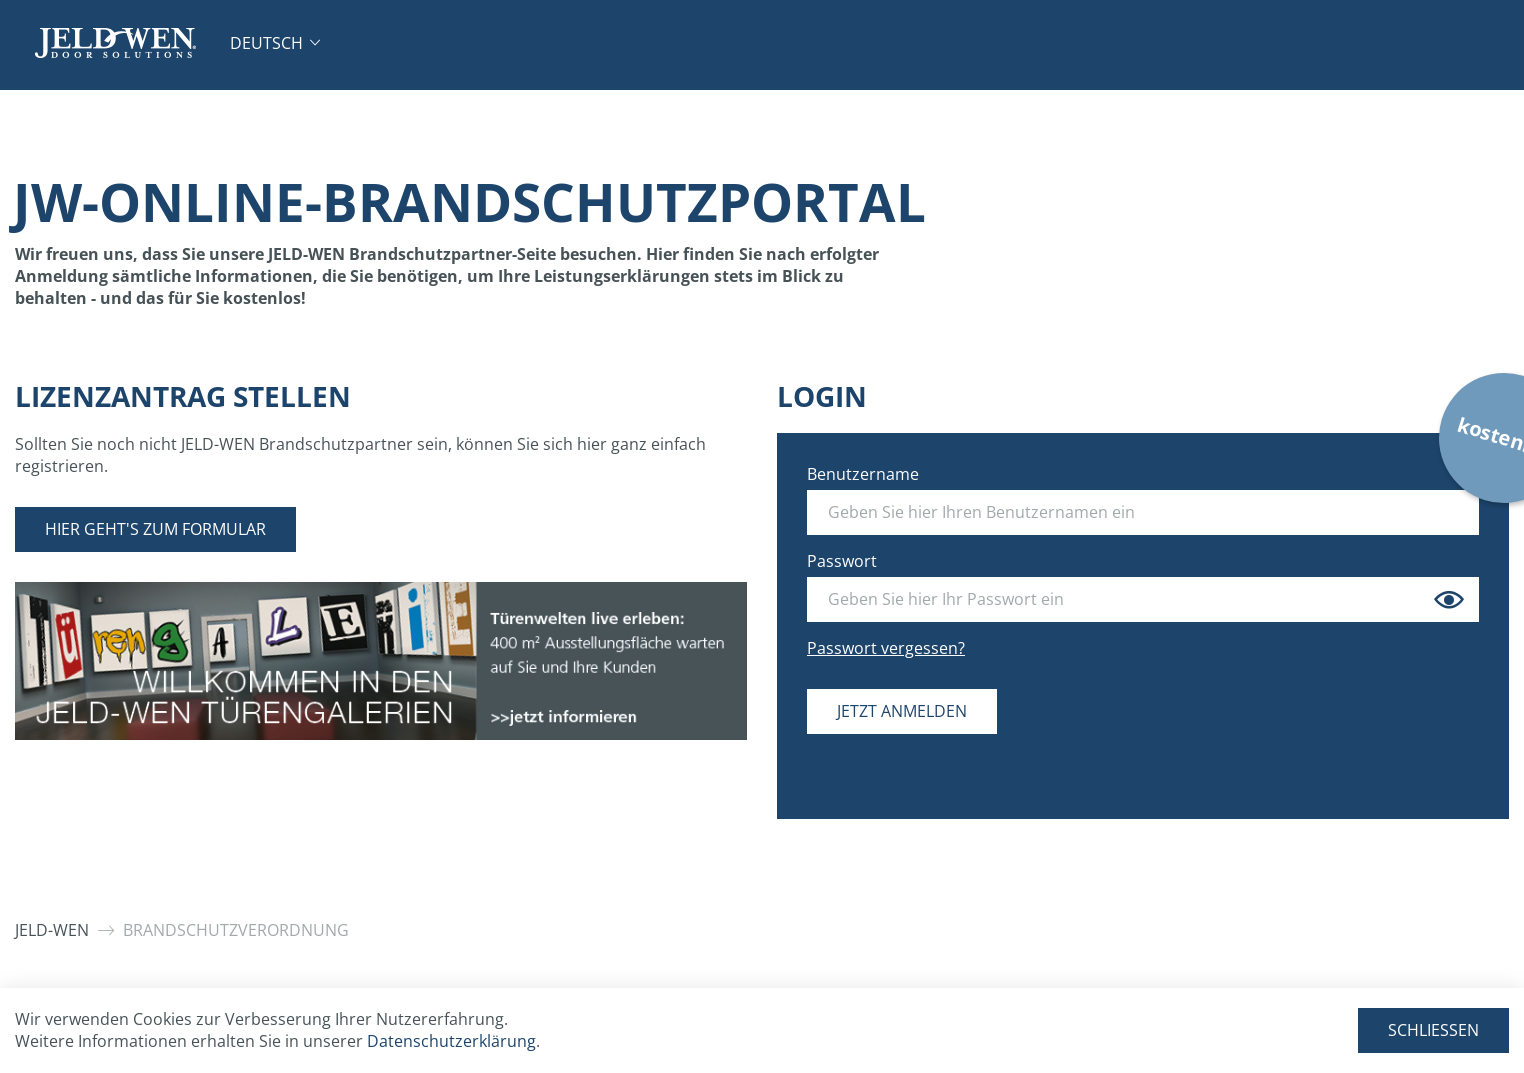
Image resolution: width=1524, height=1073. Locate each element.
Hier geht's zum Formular (155, 529)
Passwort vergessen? (886, 648)
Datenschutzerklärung (451, 1041)
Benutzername (863, 474)
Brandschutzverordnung (236, 930)
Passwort (842, 561)
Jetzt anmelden (902, 711)
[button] (275, 43)
